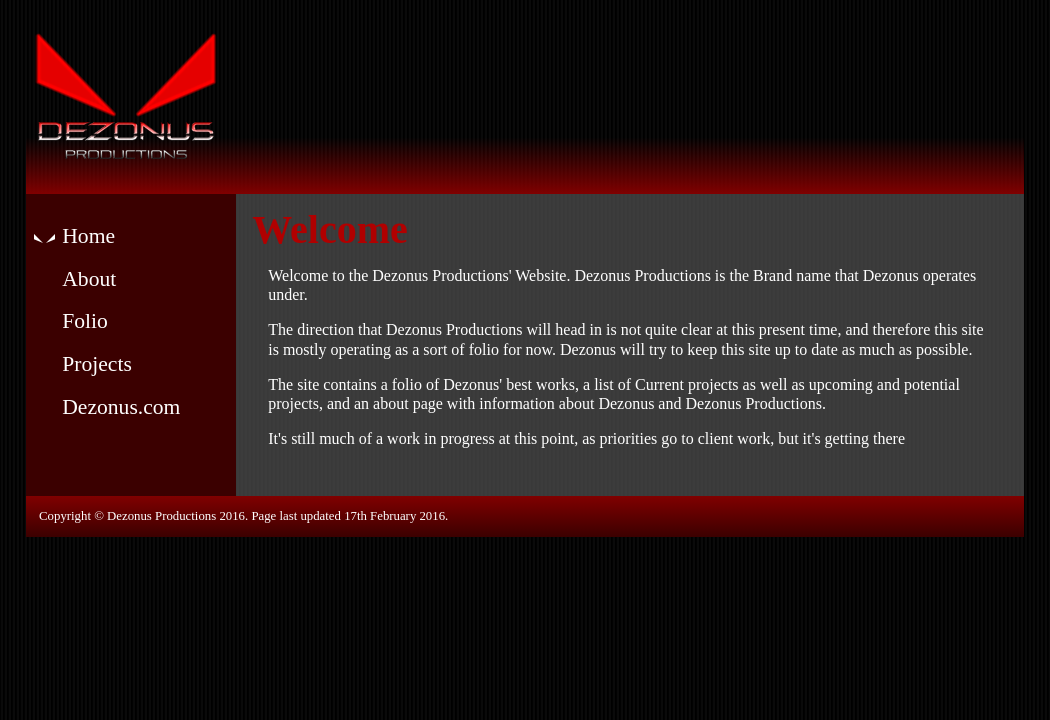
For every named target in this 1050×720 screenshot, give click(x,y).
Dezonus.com (121, 406)
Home (88, 236)
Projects (97, 364)
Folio (85, 321)
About (89, 279)
